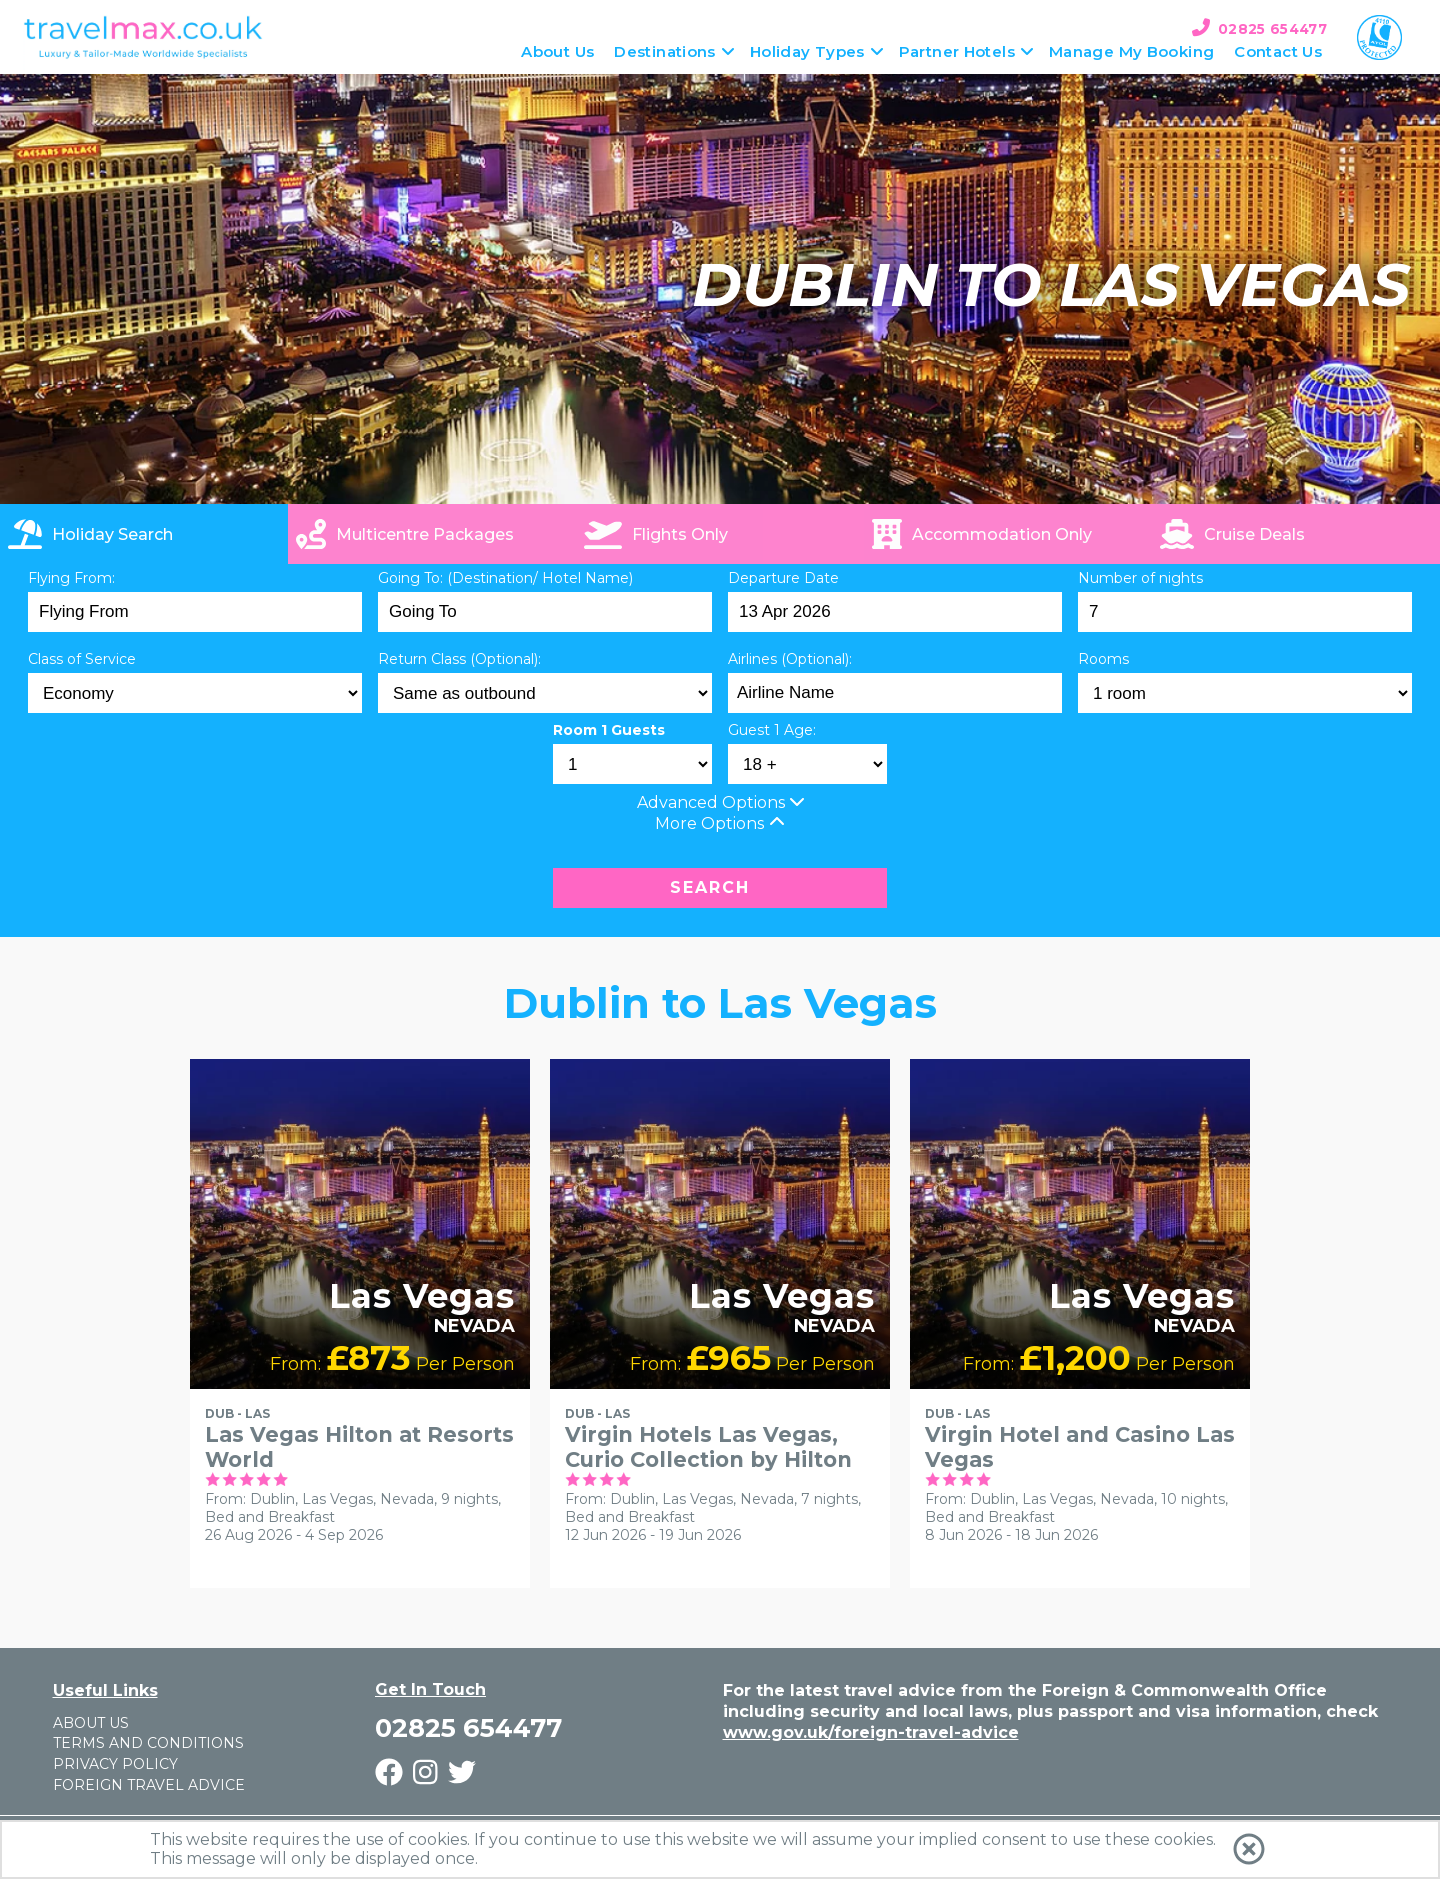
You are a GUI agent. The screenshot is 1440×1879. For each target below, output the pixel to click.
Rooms (1103, 659)
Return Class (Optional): (459, 659)
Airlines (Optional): (790, 659)
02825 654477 (1272, 29)
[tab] (144, 534)
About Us (91, 1723)
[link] (1296, 534)
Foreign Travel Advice (149, 1785)
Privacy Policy (115, 1764)
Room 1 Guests (609, 730)
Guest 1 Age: (772, 730)
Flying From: (71, 578)
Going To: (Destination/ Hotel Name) (505, 578)
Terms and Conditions (148, 1743)
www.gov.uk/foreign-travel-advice (871, 1732)
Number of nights (1140, 578)
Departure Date (783, 578)
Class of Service (82, 659)
